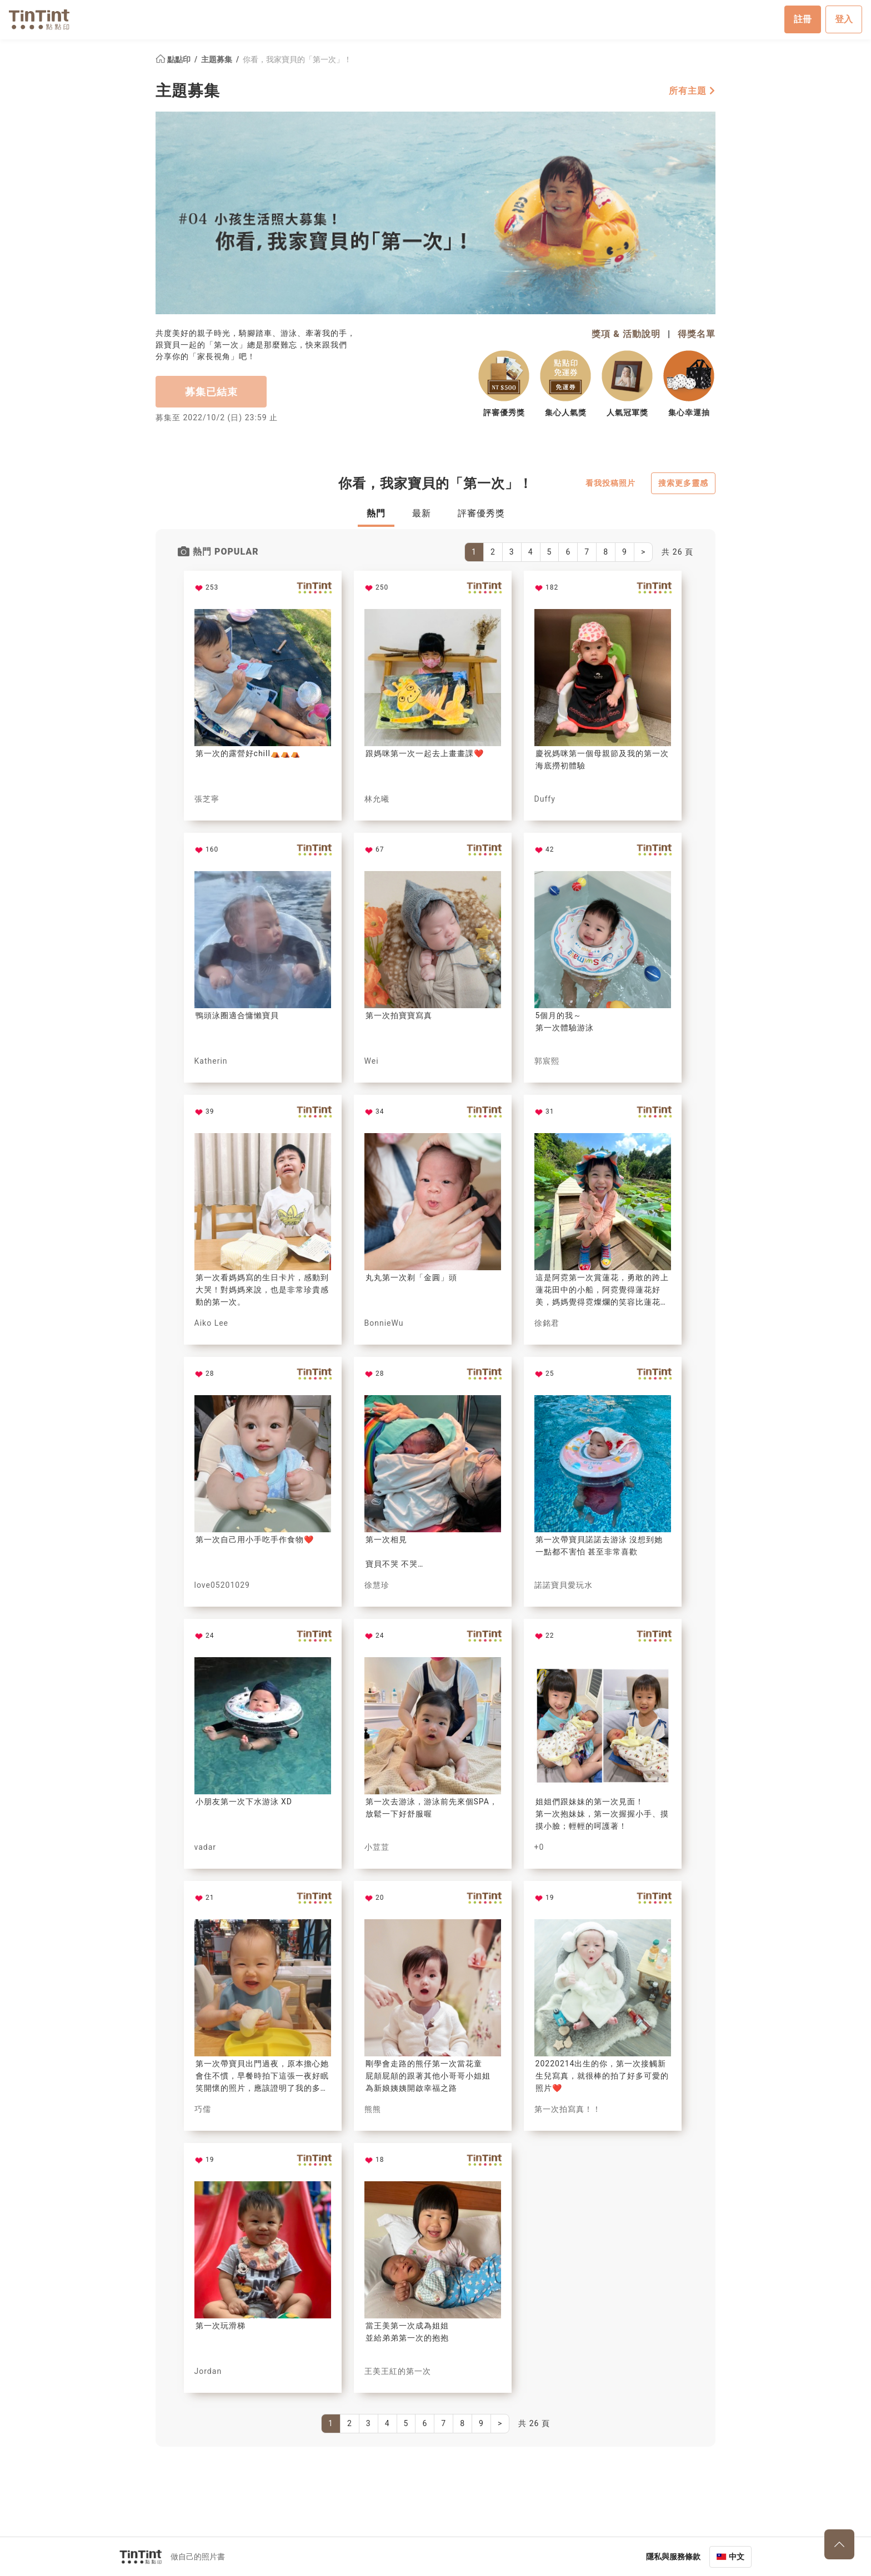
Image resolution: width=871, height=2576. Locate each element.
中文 (736, 2556)
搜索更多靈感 (683, 483)
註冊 (803, 19)
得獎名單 (696, 333)
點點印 (174, 58)
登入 (844, 19)
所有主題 (692, 90)
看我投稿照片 (610, 483)
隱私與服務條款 (673, 2556)
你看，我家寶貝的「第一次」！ (297, 58)
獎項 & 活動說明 (626, 333)
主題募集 (217, 58)
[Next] (643, 551)
